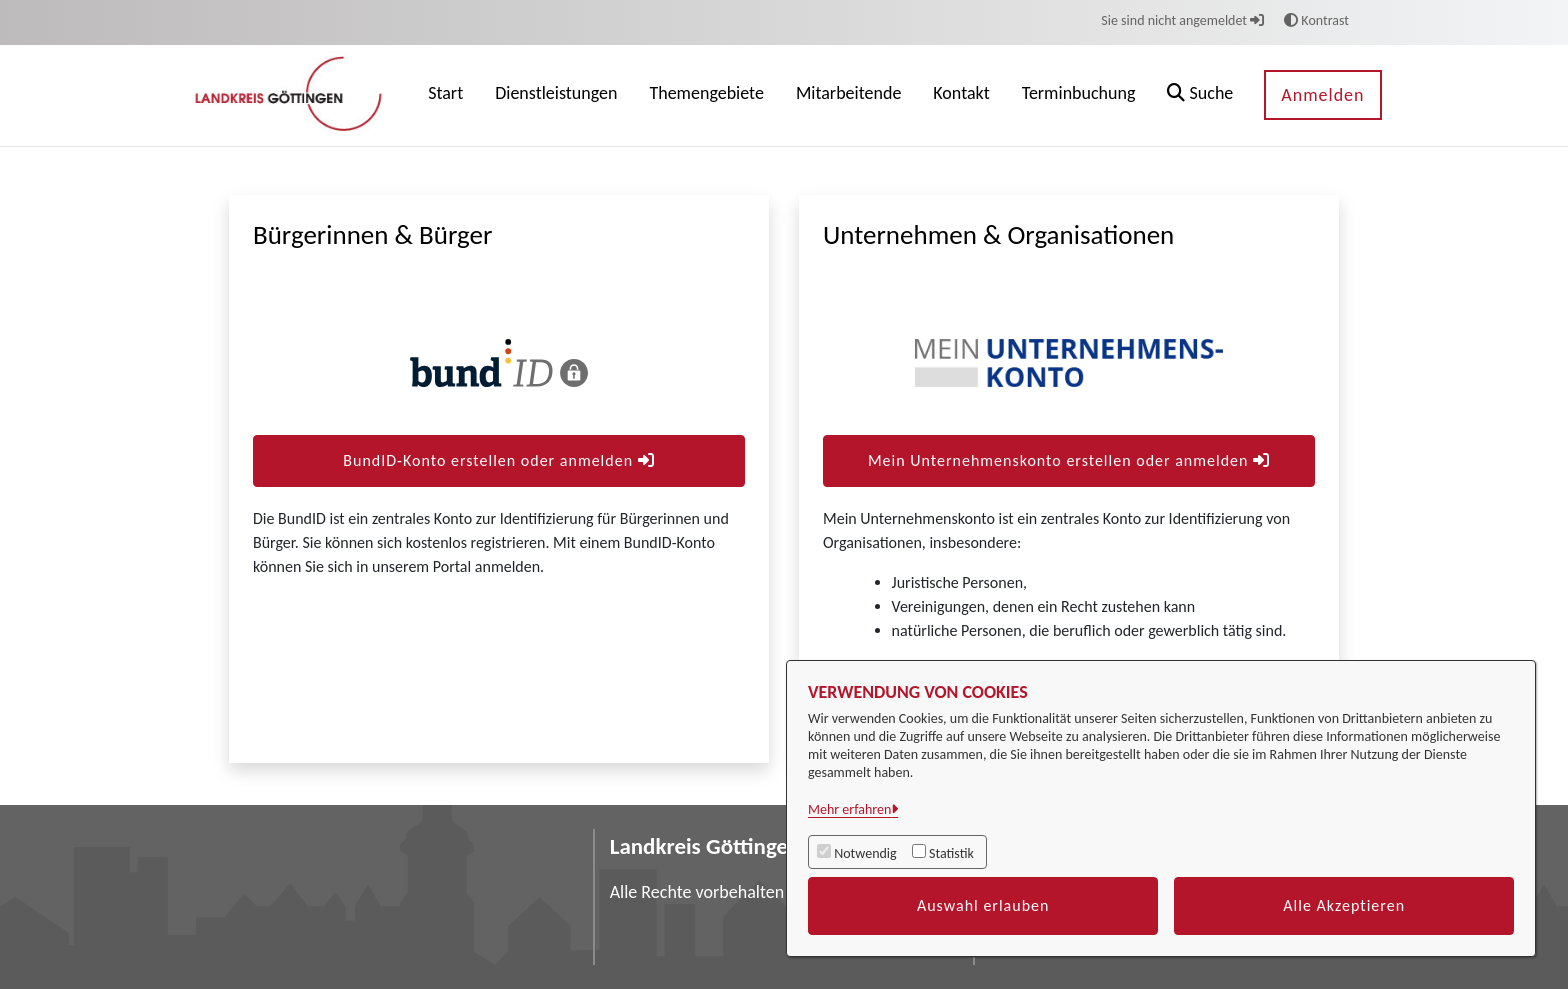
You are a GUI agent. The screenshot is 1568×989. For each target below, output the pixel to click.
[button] (1200, 95)
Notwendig (865, 853)
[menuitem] (445, 95)
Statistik (951, 853)
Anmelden (1322, 95)
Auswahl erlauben (983, 905)
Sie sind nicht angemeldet (1182, 20)
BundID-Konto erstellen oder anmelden (498, 460)
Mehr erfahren (849, 809)
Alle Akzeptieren (1344, 905)
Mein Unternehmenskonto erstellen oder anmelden (1069, 460)
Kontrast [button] (1316, 20)
